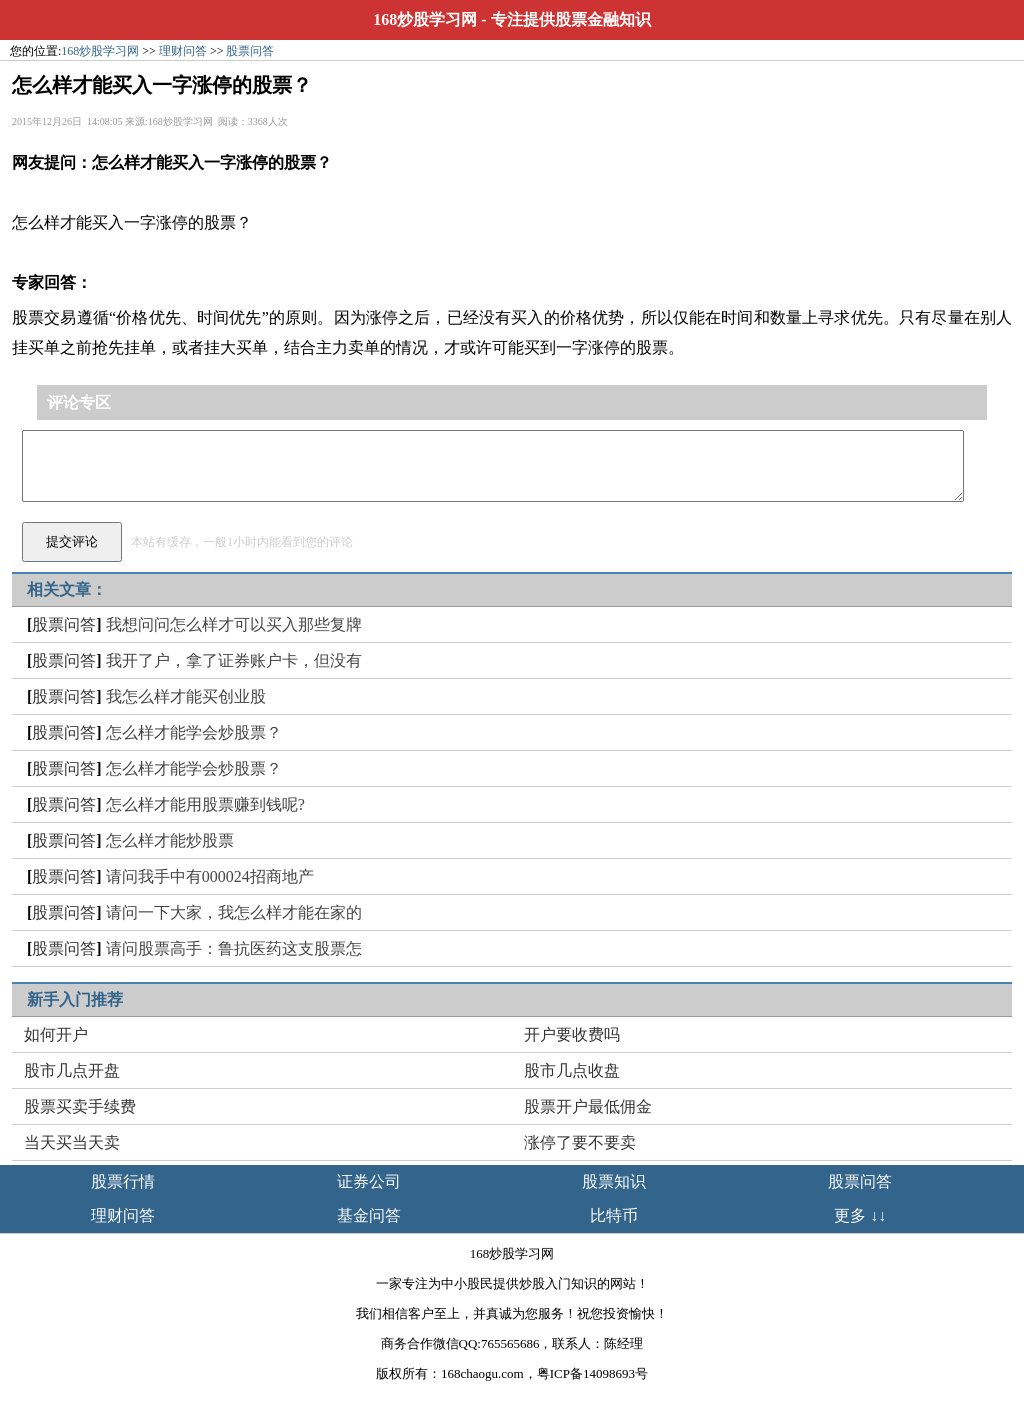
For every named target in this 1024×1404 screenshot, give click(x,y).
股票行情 (123, 1181)
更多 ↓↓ (860, 1215)
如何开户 (56, 1034)
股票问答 (250, 51)
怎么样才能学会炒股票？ (194, 732)
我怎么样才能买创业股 (186, 696)
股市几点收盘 (572, 1070)
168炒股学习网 (425, 19)
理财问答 (183, 51)
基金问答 (369, 1215)
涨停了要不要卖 (580, 1142)
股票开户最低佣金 (588, 1106)
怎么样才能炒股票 (170, 840)
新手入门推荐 (75, 999)
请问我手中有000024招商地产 (210, 876)
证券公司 (369, 1181)
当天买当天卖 (72, 1142)
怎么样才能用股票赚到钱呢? (205, 804)
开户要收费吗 (572, 1034)
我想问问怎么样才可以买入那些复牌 (234, 624)
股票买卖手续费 (80, 1106)
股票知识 (614, 1181)
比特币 (614, 1215)
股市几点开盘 (72, 1070)
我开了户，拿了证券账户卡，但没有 (234, 660)
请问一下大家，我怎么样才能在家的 (234, 912)
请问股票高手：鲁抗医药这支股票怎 (234, 948)
